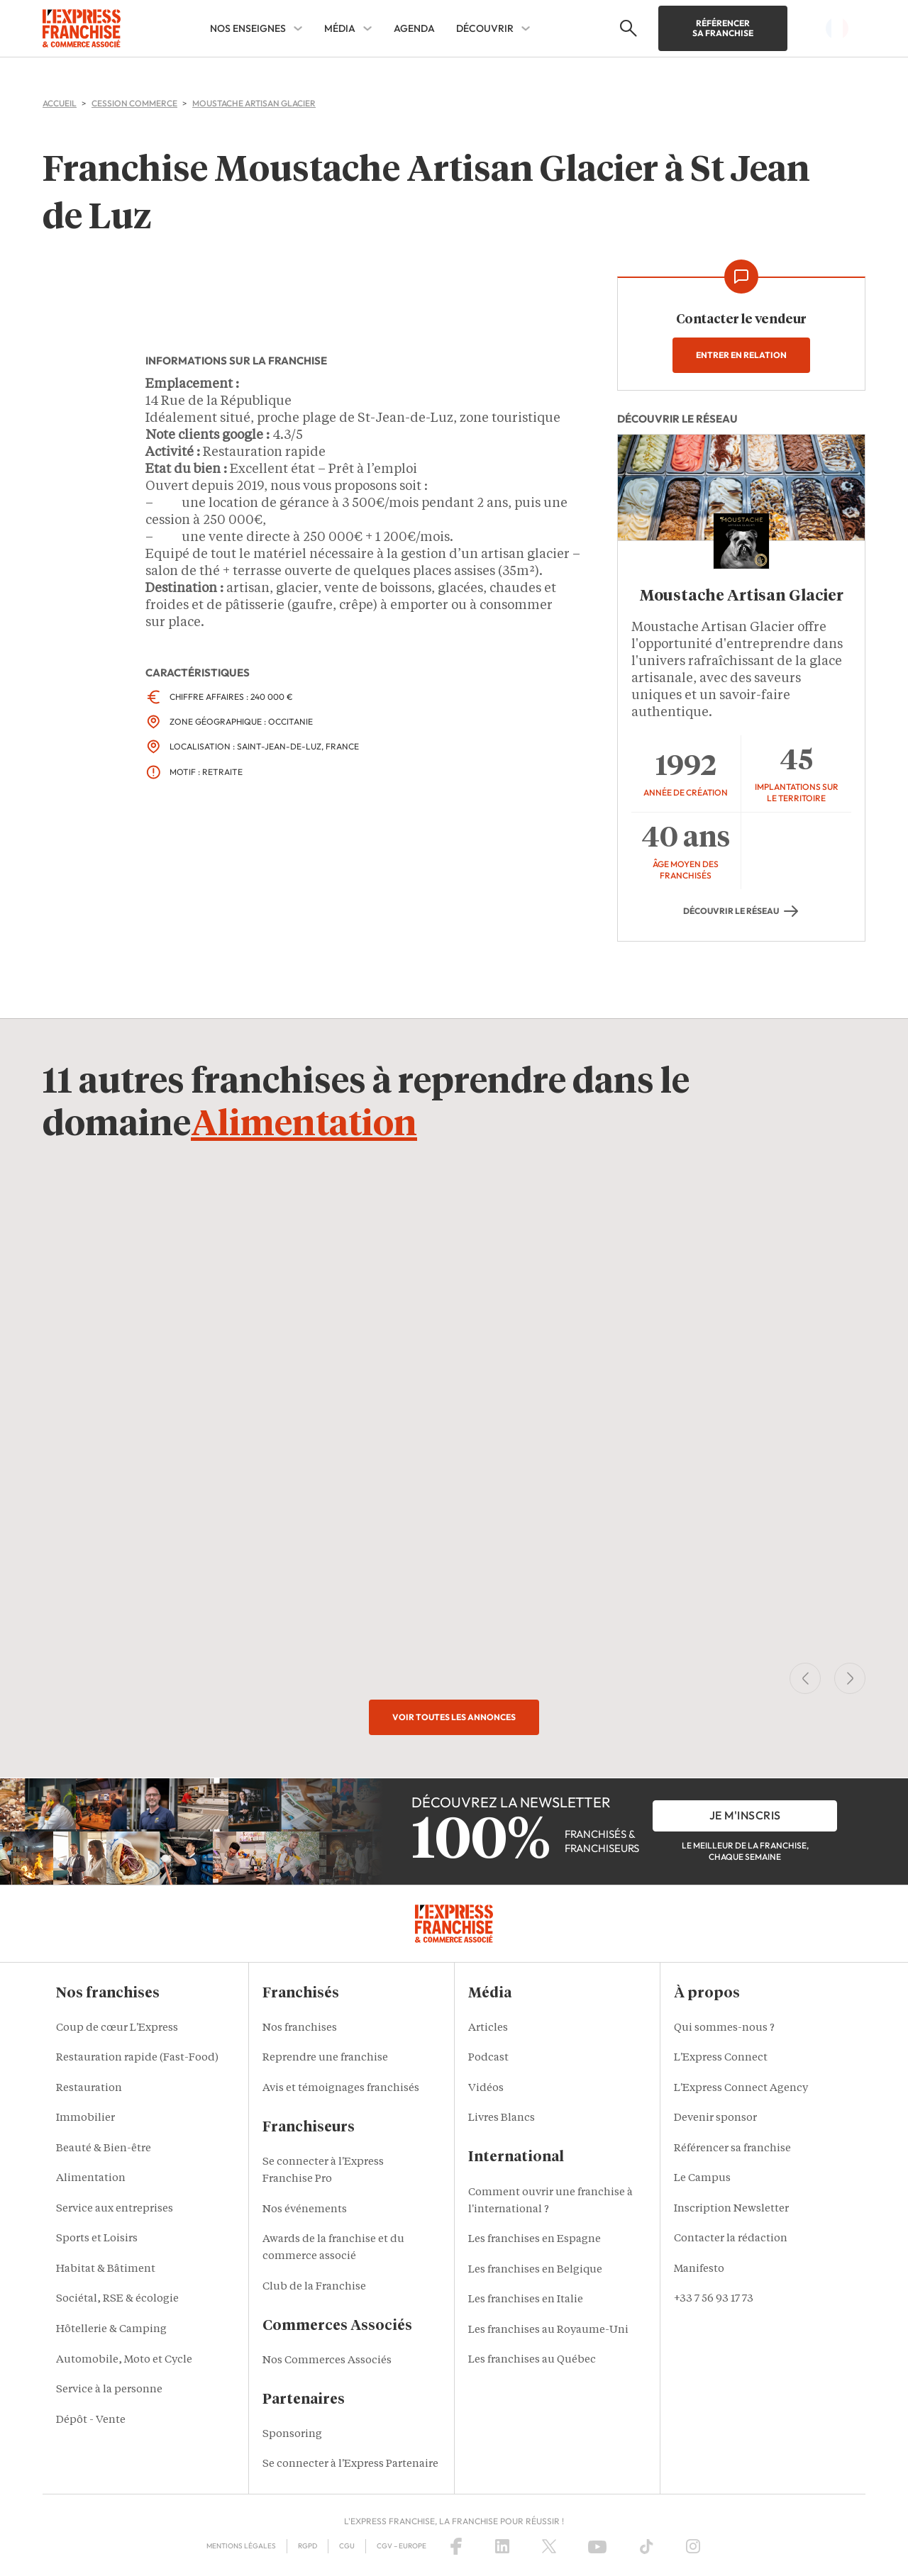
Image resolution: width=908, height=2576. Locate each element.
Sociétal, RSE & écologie (117, 2299)
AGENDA (414, 28)
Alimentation (304, 1125)
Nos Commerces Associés (327, 2360)
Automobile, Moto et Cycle (124, 2360)
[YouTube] (597, 2546)
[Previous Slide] (805, 1678)
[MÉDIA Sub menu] (367, 28)
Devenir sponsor (715, 2118)
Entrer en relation (741, 355)
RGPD (307, 2545)
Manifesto (699, 2269)
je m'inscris (745, 1815)
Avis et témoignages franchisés (340, 2088)
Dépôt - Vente (91, 2420)
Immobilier (85, 2118)
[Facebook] (456, 2546)
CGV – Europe (401, 2545)
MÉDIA (339, 28)
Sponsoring (292, 2434)
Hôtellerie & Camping (111, 2329)
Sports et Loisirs (97, 2239)
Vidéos (486, 2088)
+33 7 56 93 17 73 (713, 2299)
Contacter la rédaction (730, 2239)
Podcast (488, 2058)
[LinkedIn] (502, 2546)
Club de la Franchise (314, 2287)
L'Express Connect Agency (741, 2088)
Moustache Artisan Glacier (741, 596)
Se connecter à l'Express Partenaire (350, 2464)
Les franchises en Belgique (535, 2270)
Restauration (89, 2088)
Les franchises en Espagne (534, 2239)
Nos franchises (299, 2028)
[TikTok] (646, 2546)
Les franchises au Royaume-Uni (548, 2330)
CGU (347, 2545)
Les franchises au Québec (532, 2360)
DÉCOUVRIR (485, 28)
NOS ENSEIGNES (248, 28)
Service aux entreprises (114, 2209)
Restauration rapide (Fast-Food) (137, 2058)
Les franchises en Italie (525, 2300)
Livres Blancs (501, 2118)
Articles (488, 2028)
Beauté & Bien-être (103, 2148)
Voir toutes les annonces (454, 1717)
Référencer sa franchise (722, 28)
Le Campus (702, 2178)
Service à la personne (109, 2390)
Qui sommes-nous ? (724, 2028)
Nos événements (304, 2209)
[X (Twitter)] (549, 2546)
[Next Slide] (849, 1678)
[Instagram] (693, 2546)
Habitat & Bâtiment (105, 2269)
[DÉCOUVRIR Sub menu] (526, 28)
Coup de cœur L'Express (117, 2028)
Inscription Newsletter (731, 2209)
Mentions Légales (241, 2545)
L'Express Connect (721, 2058)
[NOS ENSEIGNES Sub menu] (298, 28)
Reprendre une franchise (325, 2058)
